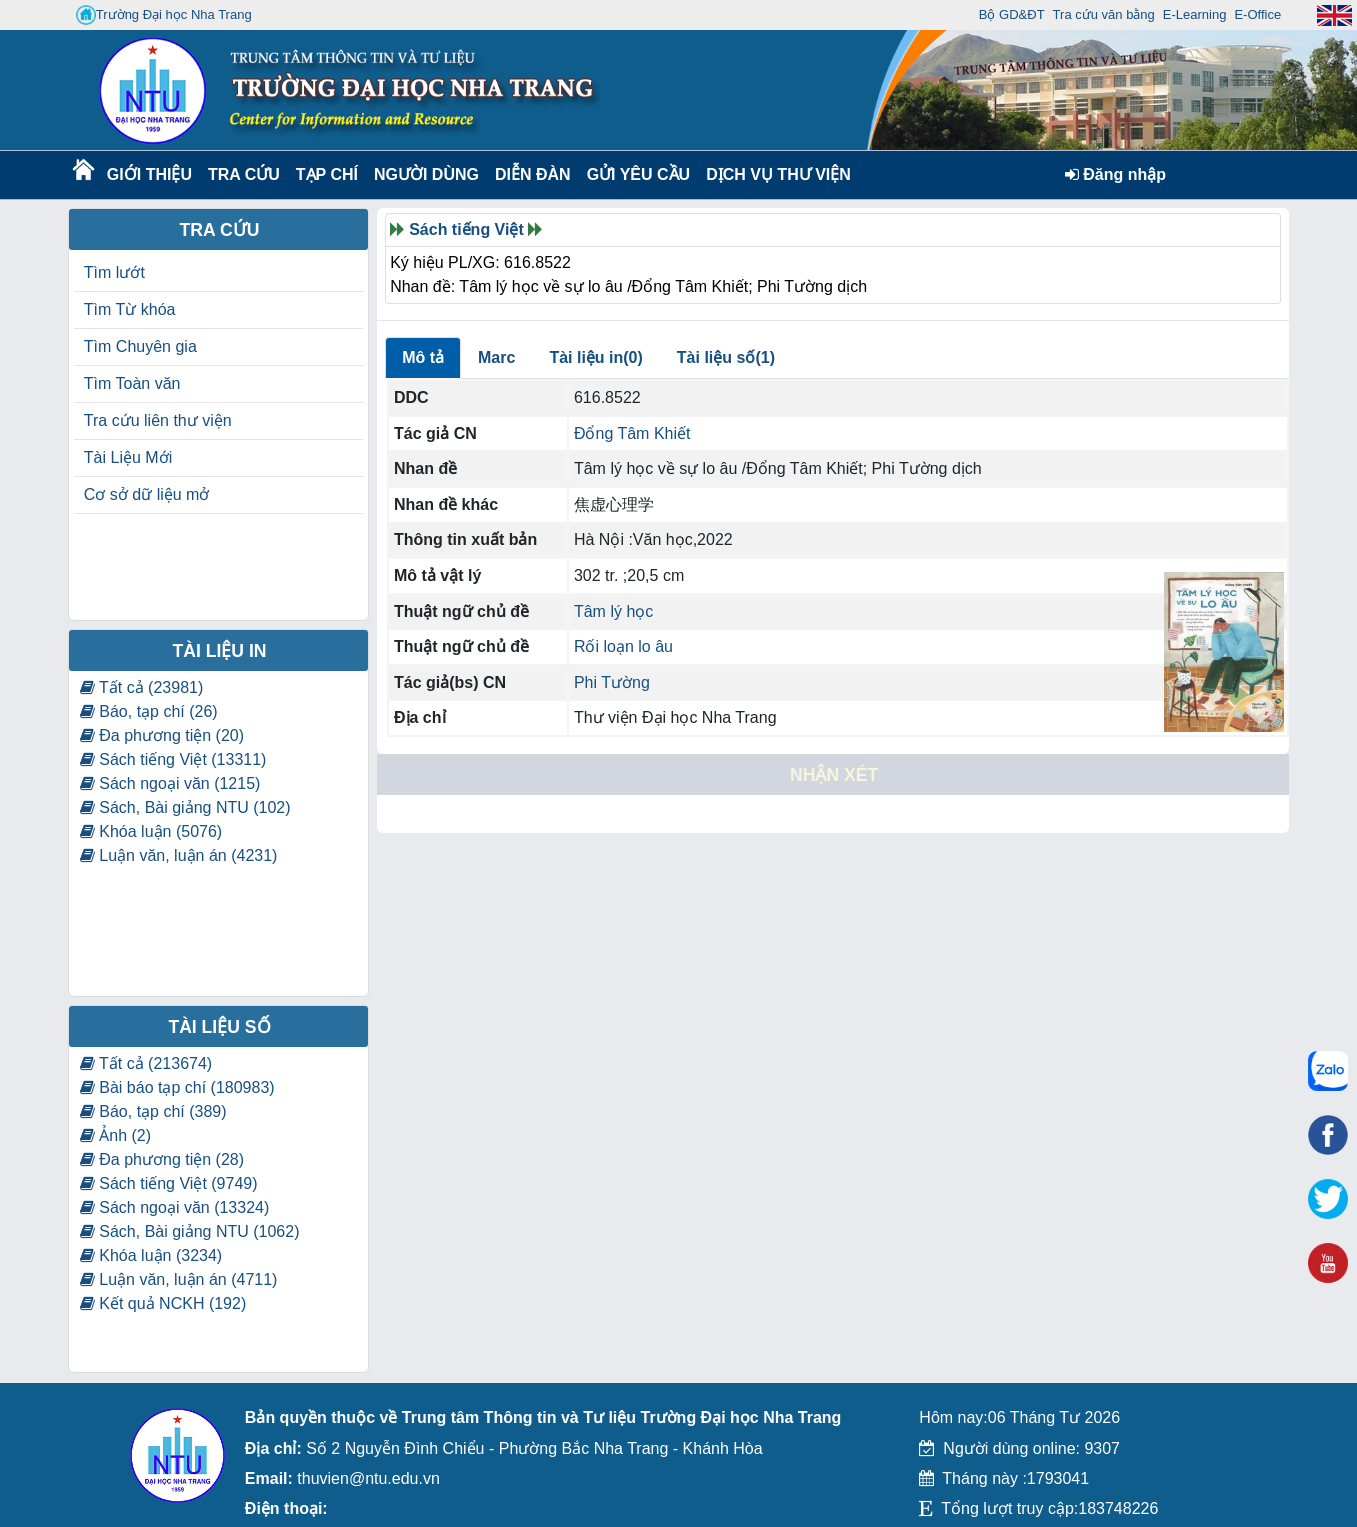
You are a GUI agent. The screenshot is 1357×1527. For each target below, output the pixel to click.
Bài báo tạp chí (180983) (177, 1087)
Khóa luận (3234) (151, 1255)
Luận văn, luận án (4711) (179, 1279)
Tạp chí (327, 174)
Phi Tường (612, 682)
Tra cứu (243, 174)
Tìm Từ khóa (130, 309)
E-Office (1257, 14)
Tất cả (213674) (146, 1063)
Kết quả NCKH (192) (163, 1303)
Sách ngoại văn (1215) (170, 783)
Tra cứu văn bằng (1104, 14)
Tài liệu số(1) (726, 357)
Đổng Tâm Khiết (632, 433)
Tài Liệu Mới (128, 457)
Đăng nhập (1115, 174)
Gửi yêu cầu (639, 174)
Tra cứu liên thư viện (158, 420)
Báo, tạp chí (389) (153, 1111)
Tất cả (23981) (141, 687)
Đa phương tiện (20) (162, 735)
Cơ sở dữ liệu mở (147, 494)
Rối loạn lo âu (623, 646)
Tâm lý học (613, 611)
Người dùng (424, 174)
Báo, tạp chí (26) (149, 711)
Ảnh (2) (115, 1135)
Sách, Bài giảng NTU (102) (185, 807)
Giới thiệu (148, 174)
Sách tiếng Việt (466, 229)
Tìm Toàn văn (132, 383)
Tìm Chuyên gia (140, 346)
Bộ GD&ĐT (1012, 14)
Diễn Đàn (533, 174)
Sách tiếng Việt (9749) (169, 1183)
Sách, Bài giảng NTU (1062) (190, 1231)
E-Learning (1195, 14)
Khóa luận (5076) (151, 831)
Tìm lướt (114, 272)
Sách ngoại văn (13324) (174, 1207)
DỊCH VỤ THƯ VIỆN (774, 174)
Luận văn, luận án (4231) (179, 855)
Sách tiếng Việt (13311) (173, 759)
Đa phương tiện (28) (162, 1159)
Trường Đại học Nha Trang (164, 15)
